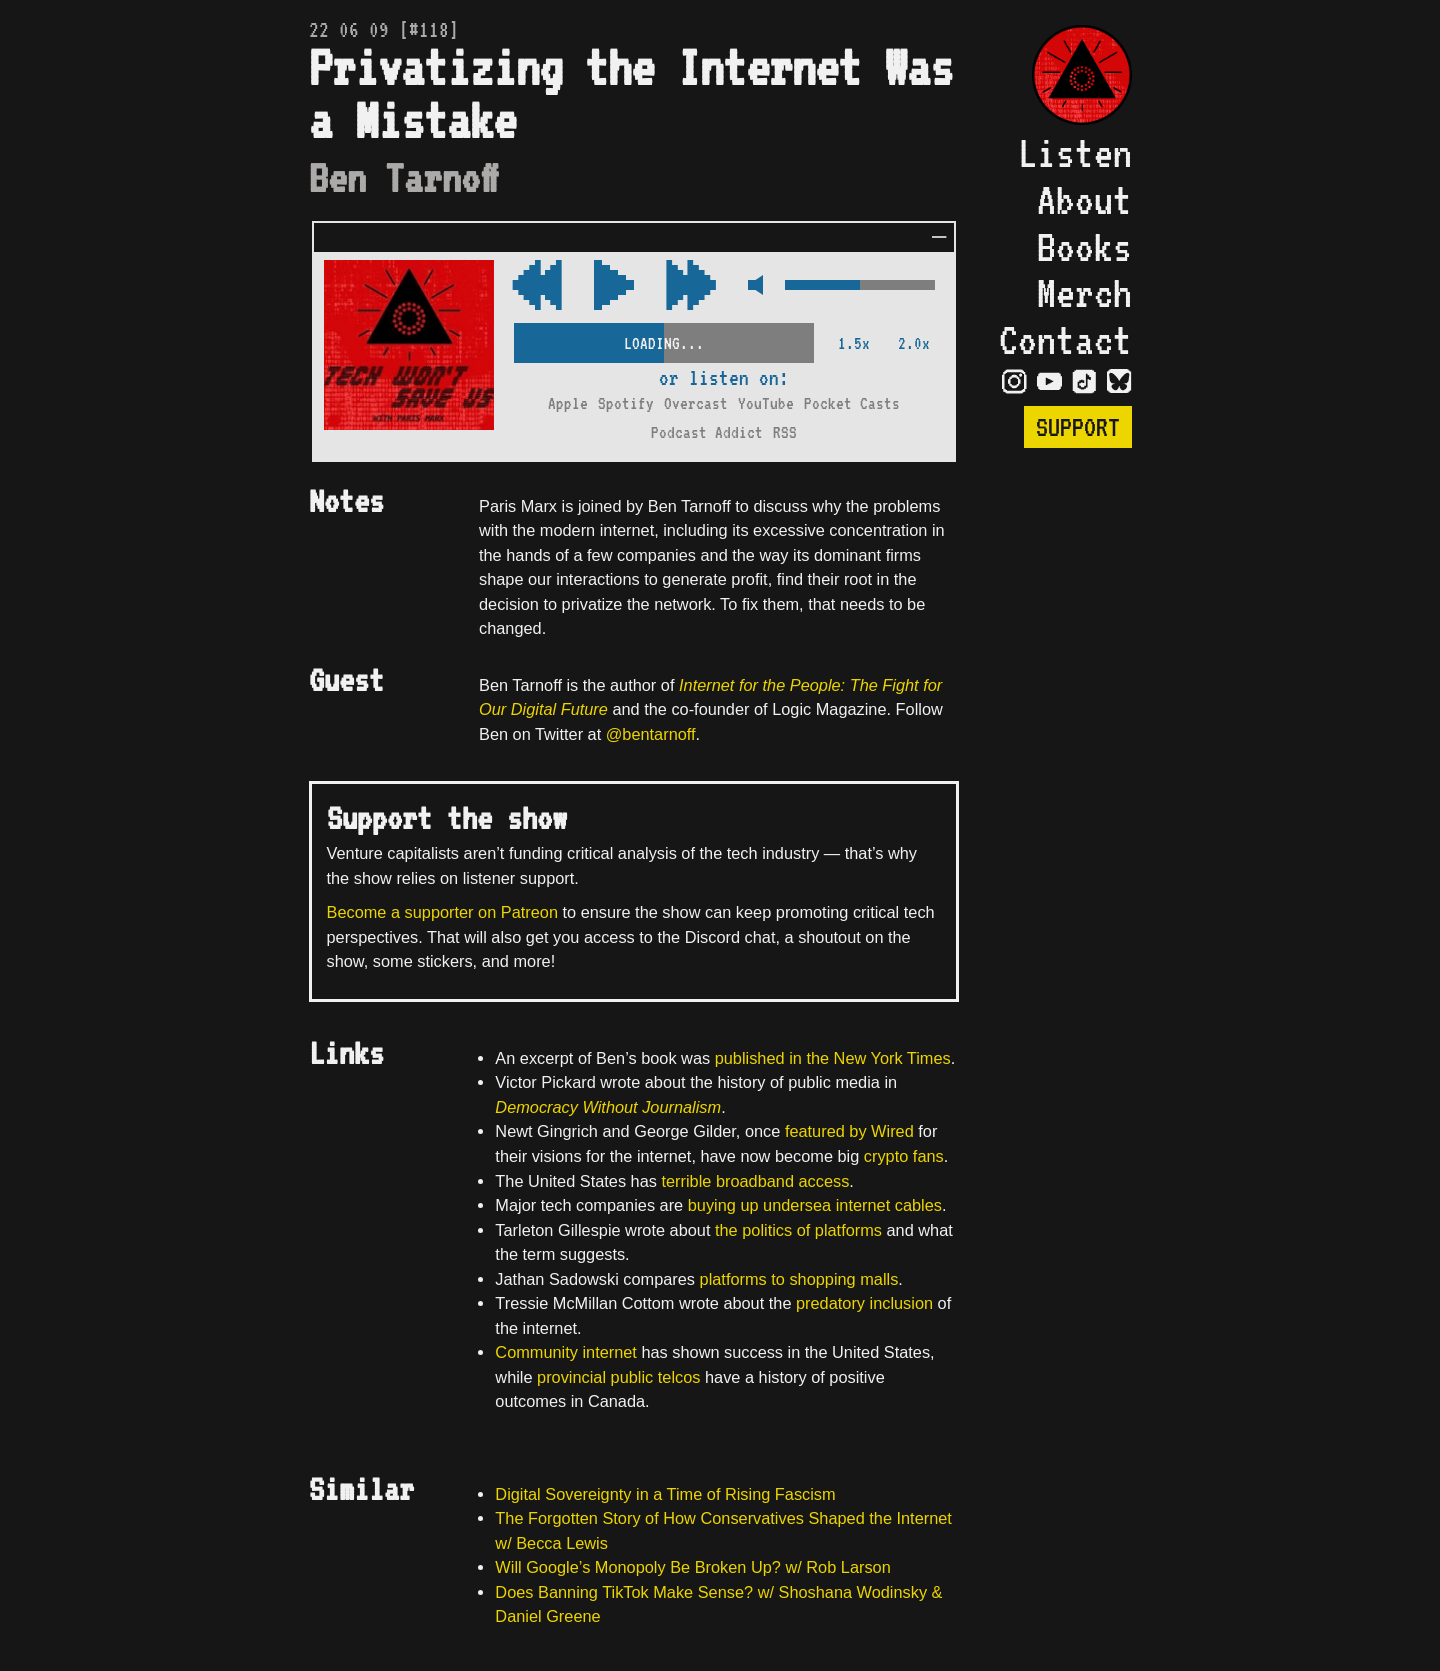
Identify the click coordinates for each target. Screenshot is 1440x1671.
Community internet (566, 1352)
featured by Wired (849, 1131)
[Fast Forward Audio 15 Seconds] (537, 286)
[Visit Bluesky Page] (1119, 380)
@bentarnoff (651, 734)
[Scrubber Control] (664, 339)
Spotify (626, 403)
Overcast (696, 403)
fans (928, 1156)
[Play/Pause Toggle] (614, 286)
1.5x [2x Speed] (854, 343)
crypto (886, 1156)
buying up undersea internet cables (815, 1205)
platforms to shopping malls (799, 1279)
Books (1084, 247)
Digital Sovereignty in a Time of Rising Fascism (665, 1494)
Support (1078, 427)
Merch (1084, 293)
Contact (1065, 340)
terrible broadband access (755, 1181)
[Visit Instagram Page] (1014, 380)
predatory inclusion (864, 1303)
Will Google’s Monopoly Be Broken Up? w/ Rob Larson (692, 1567)
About (1084, 200)
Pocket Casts (852, 403)
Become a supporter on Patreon (442, 912)
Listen (1075, 153)
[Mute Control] (750, 286)
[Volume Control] (860, 286)
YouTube (766, 403)
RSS (785, 432)
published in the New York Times (833, 1058)
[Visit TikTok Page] (1084, 380)
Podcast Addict (707, 432)
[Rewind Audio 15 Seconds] (691, 286)
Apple (568, 403)
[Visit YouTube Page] (1049, 380)
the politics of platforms (798, 1230)
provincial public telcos (618, 1377)
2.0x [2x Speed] (914, 343)
